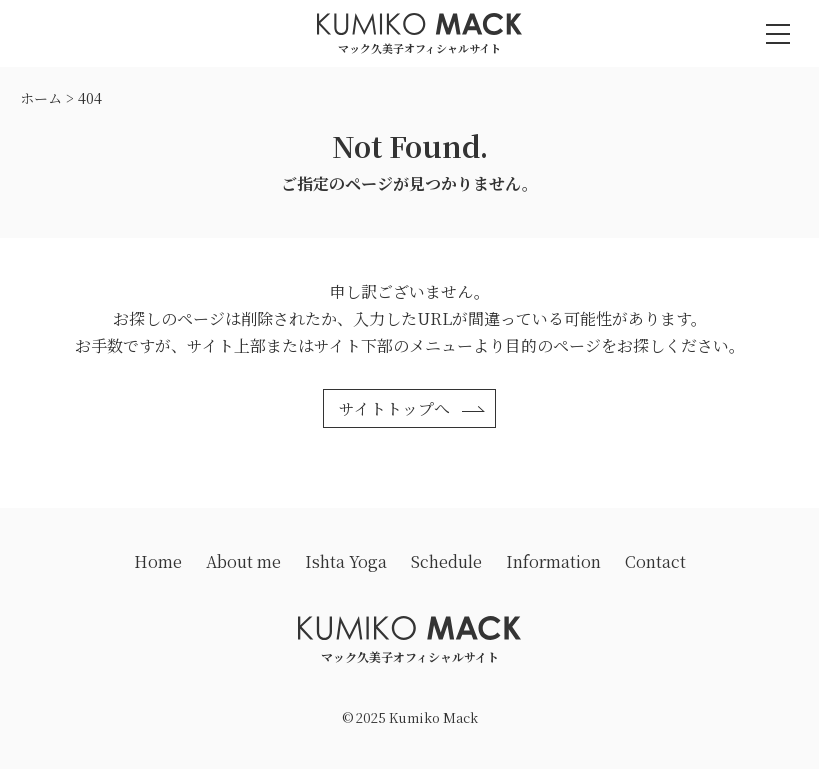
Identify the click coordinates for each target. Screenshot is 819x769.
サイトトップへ (394, 408)
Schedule (446, 561)
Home (158, 561)
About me (243, 561)
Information (553, 561)
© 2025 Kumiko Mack (410, 717)
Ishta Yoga (346, 561)
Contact (655, 561)
